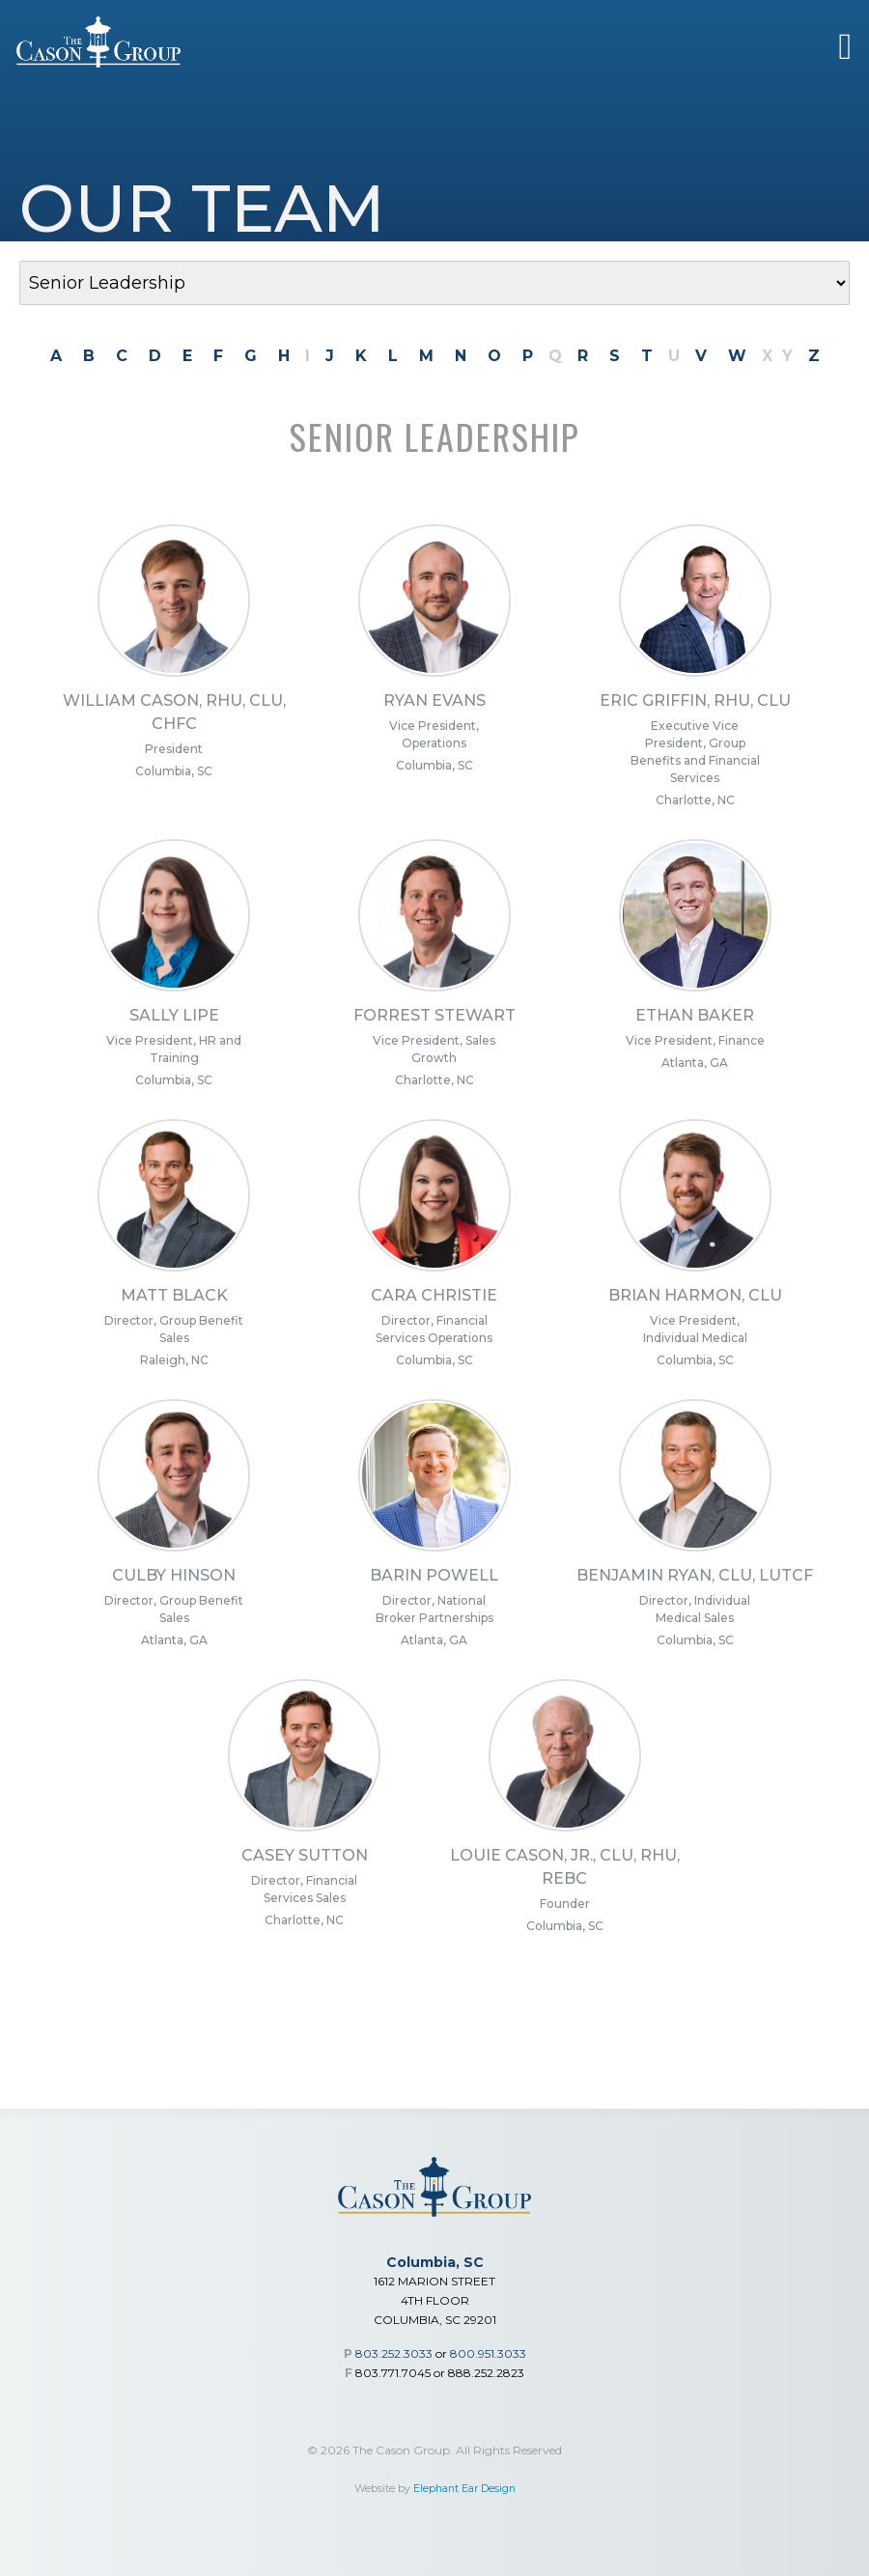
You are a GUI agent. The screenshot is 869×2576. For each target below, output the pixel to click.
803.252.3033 (394, 2353)
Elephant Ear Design (464, 2488)
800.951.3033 (488, 2353)
